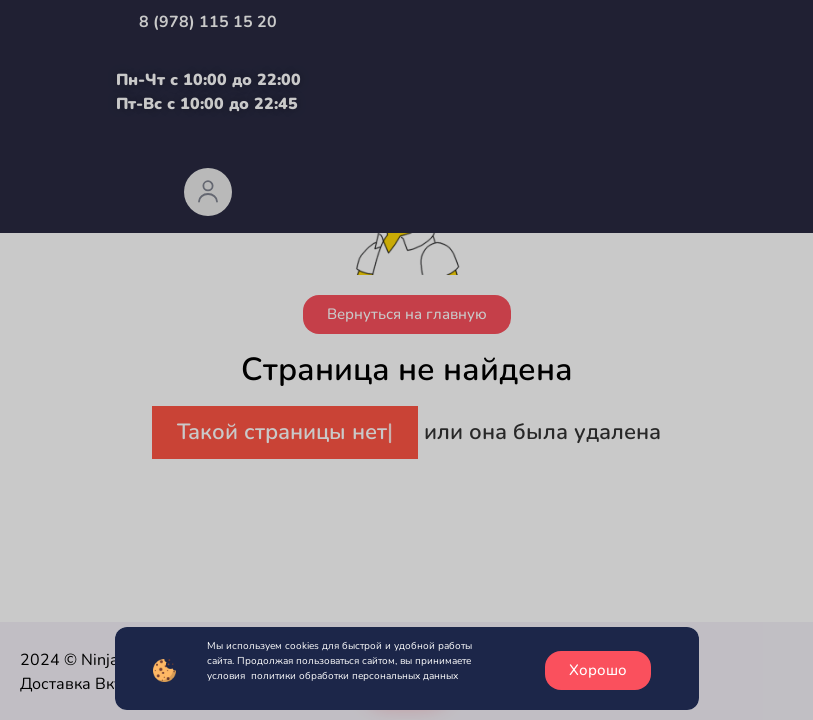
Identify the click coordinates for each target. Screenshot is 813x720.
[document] (406, 360)
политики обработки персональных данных (354, 676)
